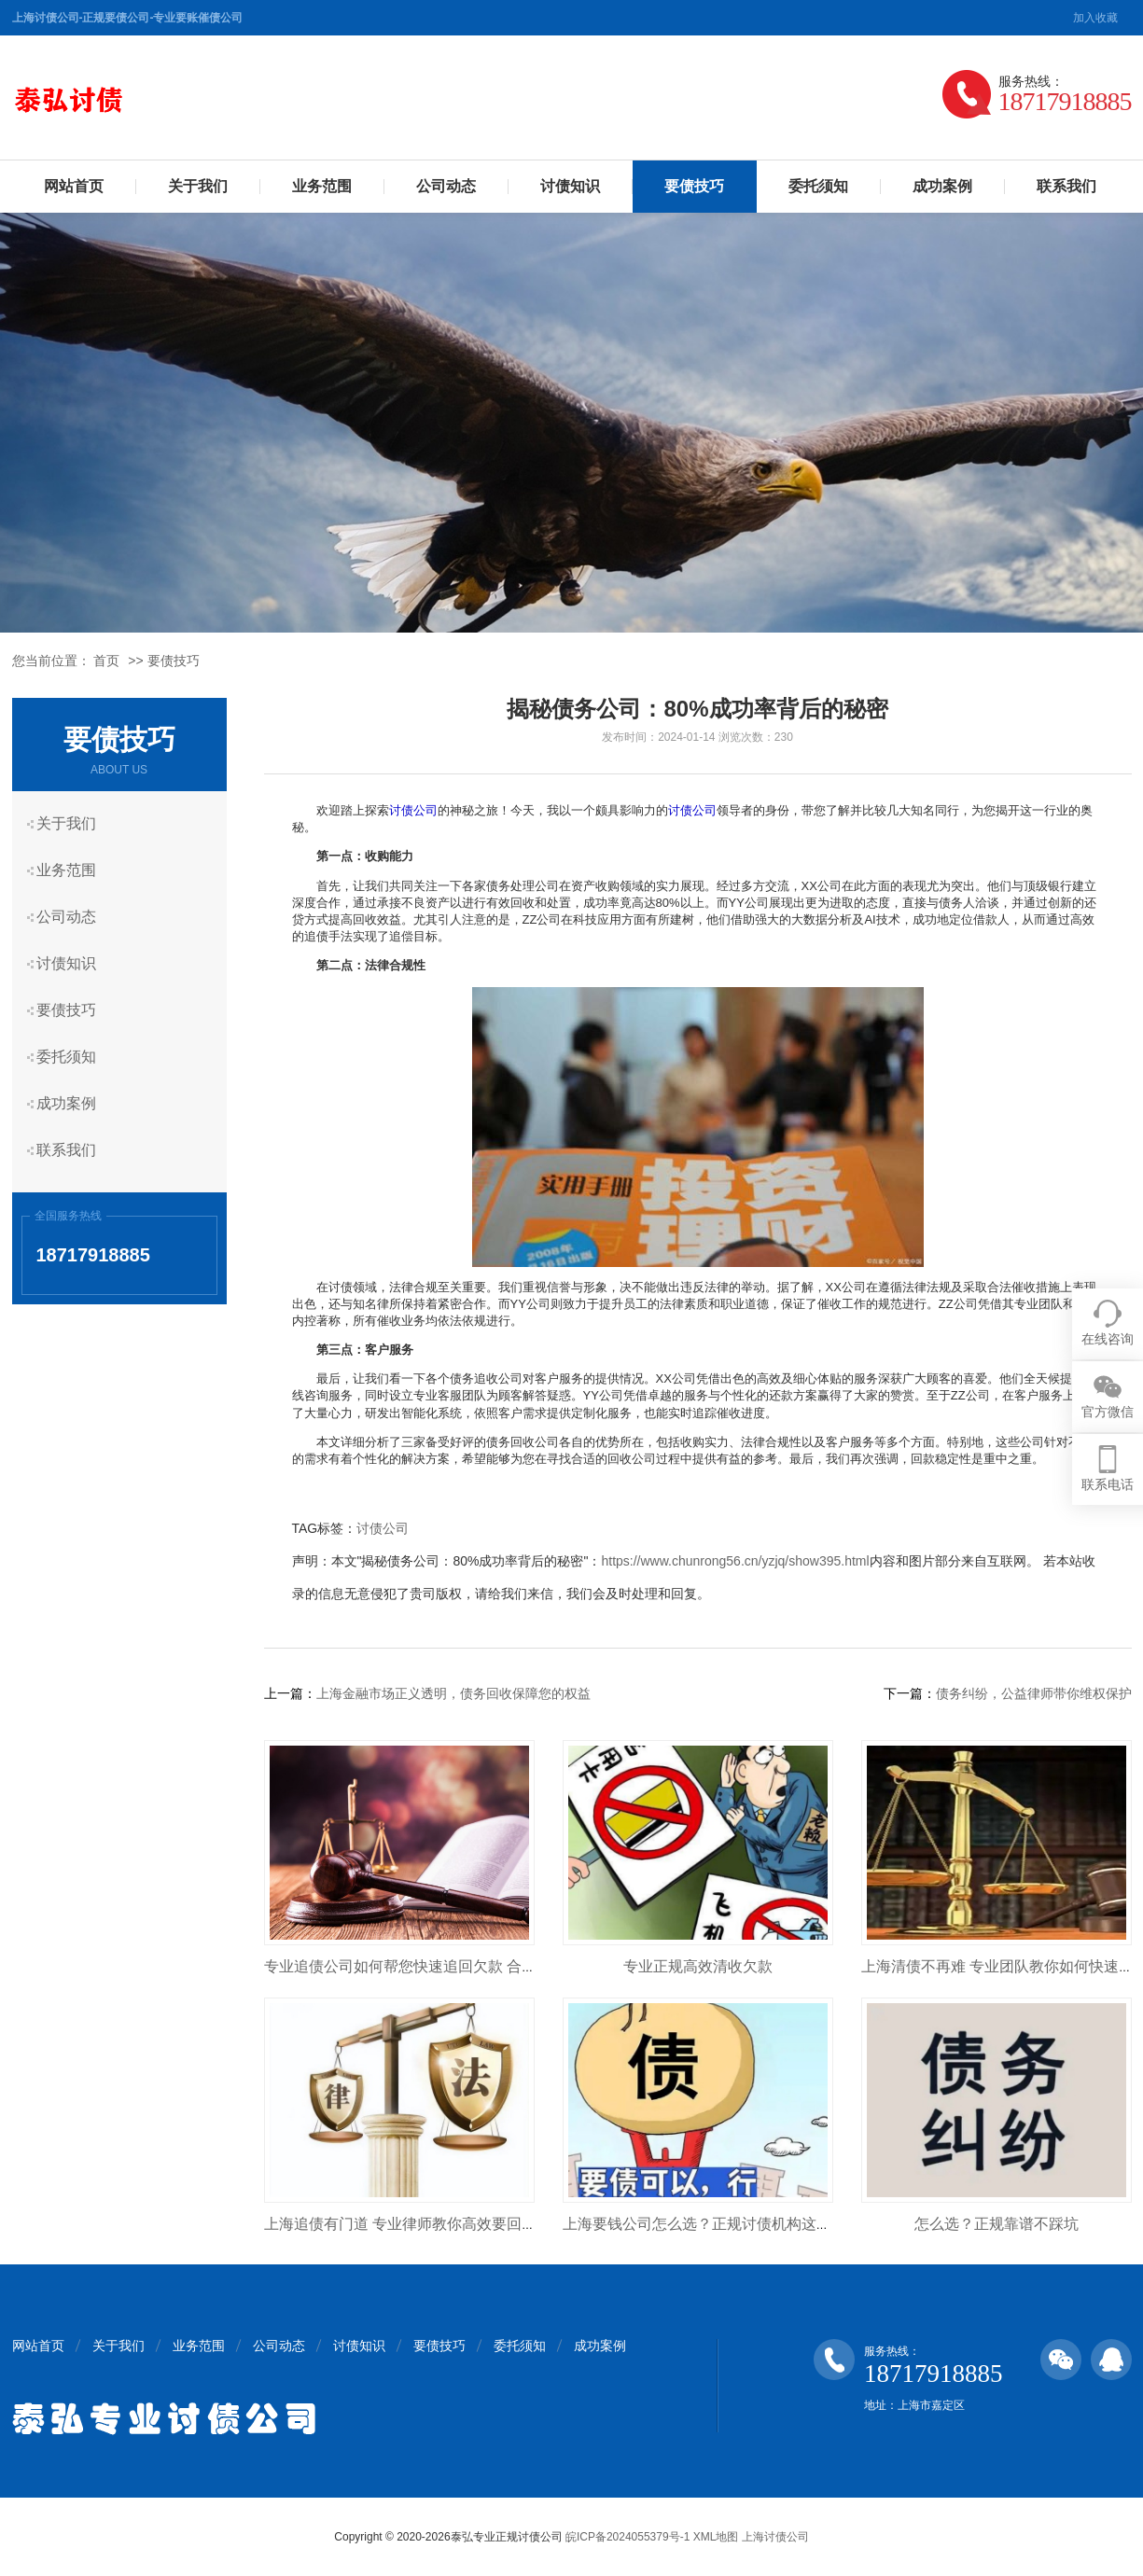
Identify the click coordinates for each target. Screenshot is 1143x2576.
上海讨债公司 (775, 2536)
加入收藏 (1095, 17)
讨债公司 (413, 810)
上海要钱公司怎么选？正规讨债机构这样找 (704, 2224)
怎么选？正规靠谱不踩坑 (996, 2224)
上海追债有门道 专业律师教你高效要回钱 (400, 2224)
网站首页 (74, 186)
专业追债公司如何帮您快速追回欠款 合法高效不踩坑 (437, 1966)
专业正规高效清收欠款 (698, 1966)
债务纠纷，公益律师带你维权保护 (1034, 1693)
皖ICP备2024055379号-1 (627, 2536)
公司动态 (446, 186)
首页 (106, 660)
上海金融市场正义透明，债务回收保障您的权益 (453, 1693)
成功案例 (942, 186)
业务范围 (322, 186)
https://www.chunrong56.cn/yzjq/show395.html (735, 1560)
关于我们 (198, 186)
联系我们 (1066, 186)
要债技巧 (694, 186)
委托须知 (818, 186)
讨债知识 (570, 186)
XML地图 (716, 2536)
